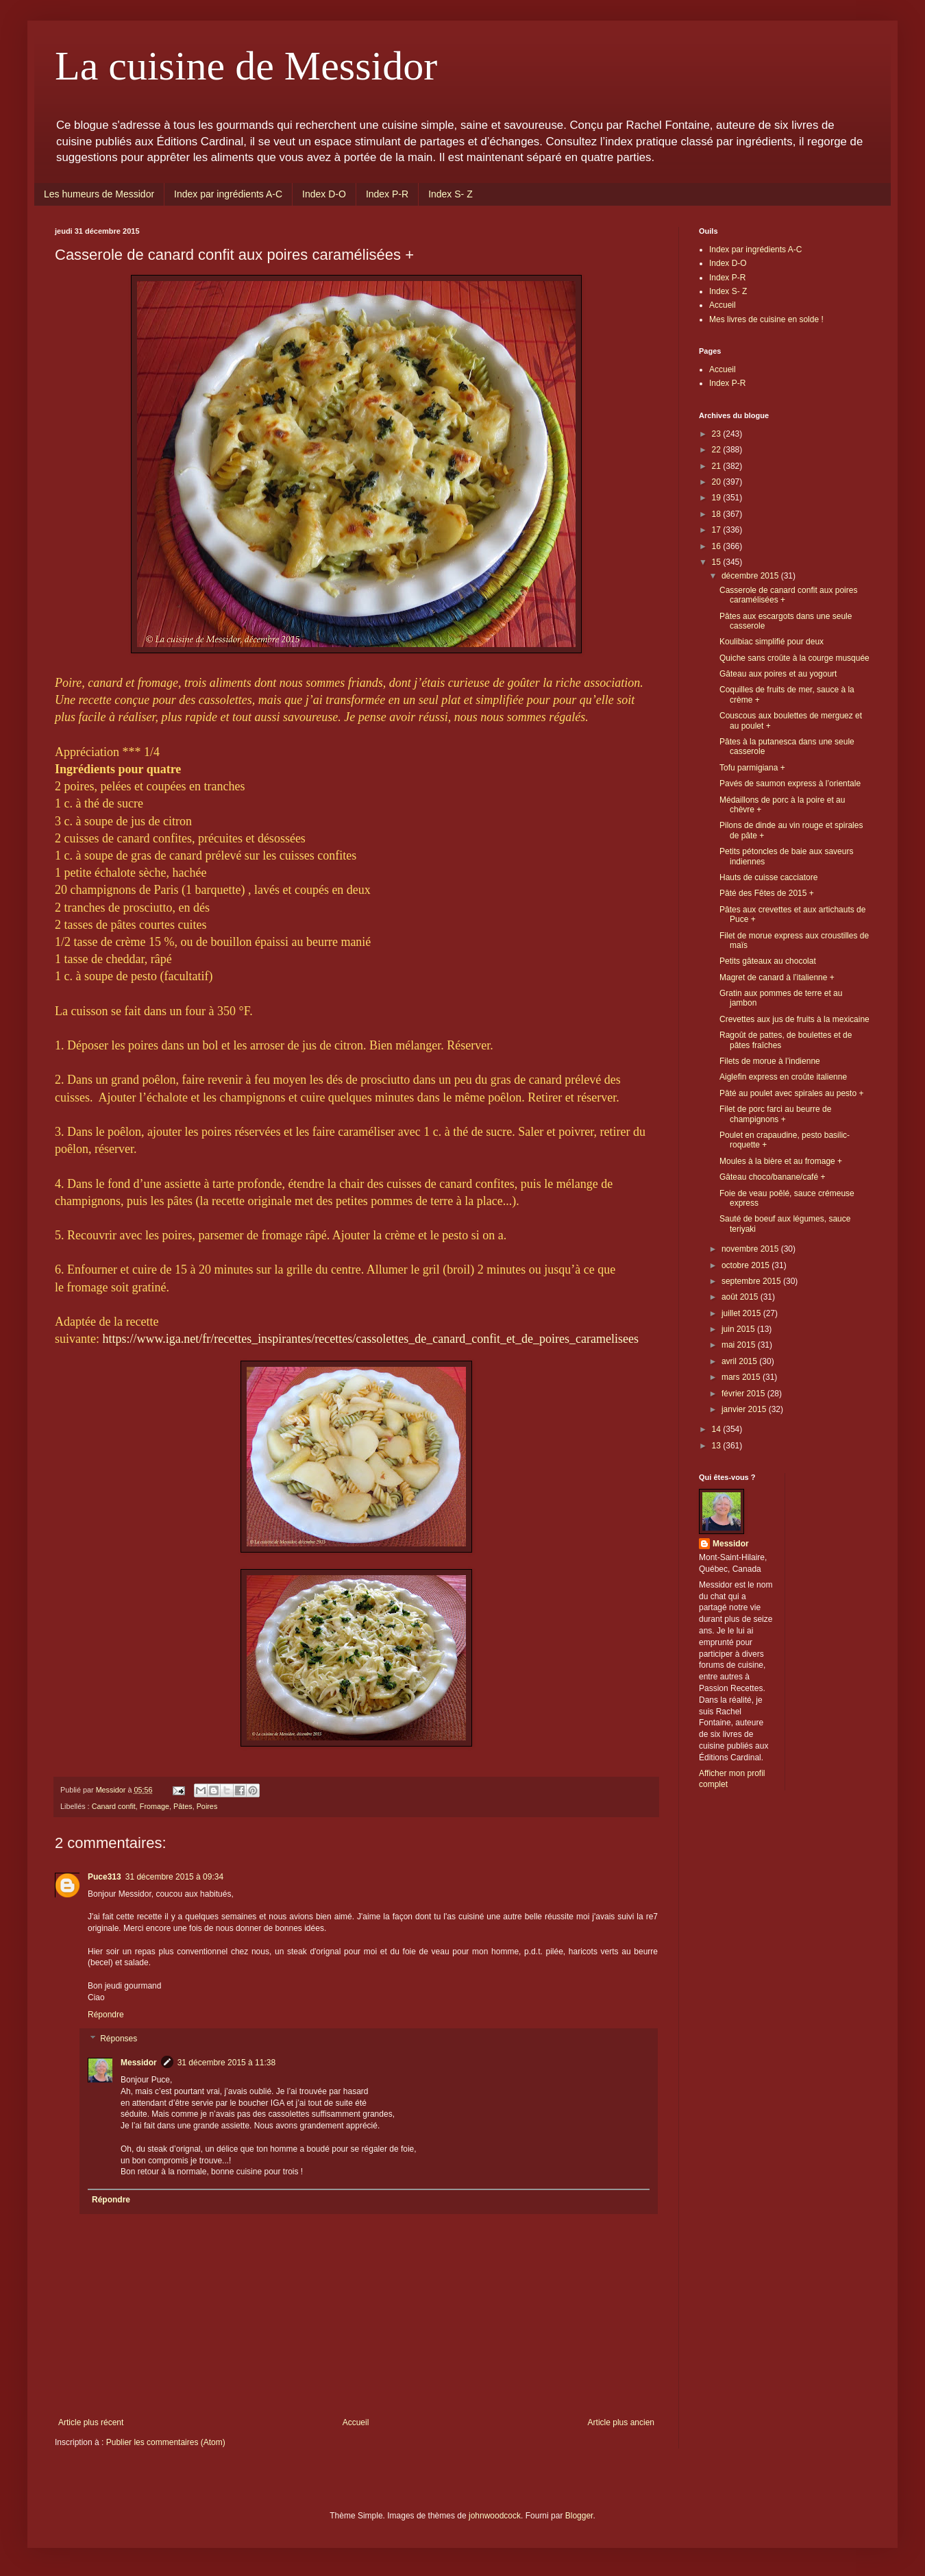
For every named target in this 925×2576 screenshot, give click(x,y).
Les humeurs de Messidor (99, 194)
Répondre (106, 2014)
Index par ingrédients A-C (228, 194)
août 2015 (741, 1297)
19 (718, 497)
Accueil (356, 2422)
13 (718, 1445)
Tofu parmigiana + (752, 768)
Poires (207, 1806)
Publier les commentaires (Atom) (165, 2442)
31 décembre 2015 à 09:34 (174, 1877)
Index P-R (387, 194)
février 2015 (744, 1393)
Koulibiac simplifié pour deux (771, 641)
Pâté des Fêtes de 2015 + (766, 893)
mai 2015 (740, 1345)
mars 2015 (742, 1377)
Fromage (154, 1806)
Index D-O (324, 194)
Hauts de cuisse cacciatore (768, 877)
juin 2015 (739, 1329)
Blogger (579, 2515)
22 (718, 449)
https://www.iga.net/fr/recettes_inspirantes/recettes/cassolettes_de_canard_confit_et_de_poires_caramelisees (371, 1339)
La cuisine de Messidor (246, 65)
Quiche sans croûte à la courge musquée (794, 658)
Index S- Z (450, 194)
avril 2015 (740, 1361)
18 (718, 514)
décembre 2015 (751, 576)
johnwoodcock (495, 2515)
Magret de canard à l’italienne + (777, 977)
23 (718, 434)
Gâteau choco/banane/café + (772, 1177)
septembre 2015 (752, 1281)
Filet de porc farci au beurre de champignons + (775, 1113)
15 (718, 562)
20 (718, 482)
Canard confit (114, 1806)
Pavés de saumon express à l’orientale (790, 783)
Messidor (139, 2062)
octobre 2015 (747, 1265)
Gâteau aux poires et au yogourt (778, 674)
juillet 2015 (742, 1313)
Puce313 (104, 1877)
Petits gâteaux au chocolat (767, 961)
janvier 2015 (745, 1409)
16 (718, 546)
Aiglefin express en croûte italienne (783, 1077)
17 (718, 530)
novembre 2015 (751, 1249)
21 (718, 466)
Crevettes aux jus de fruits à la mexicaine (794, 1019)
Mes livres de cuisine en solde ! (766, 319)
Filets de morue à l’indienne (769, 1061)
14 (718, 1429)
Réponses (118, 2038)
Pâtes (183, 1806)
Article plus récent (90, 2422)
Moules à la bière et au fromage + (780, 1161)
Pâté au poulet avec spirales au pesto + (791, 1093)
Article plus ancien (621, 2422)
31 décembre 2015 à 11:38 (226, 2062)
